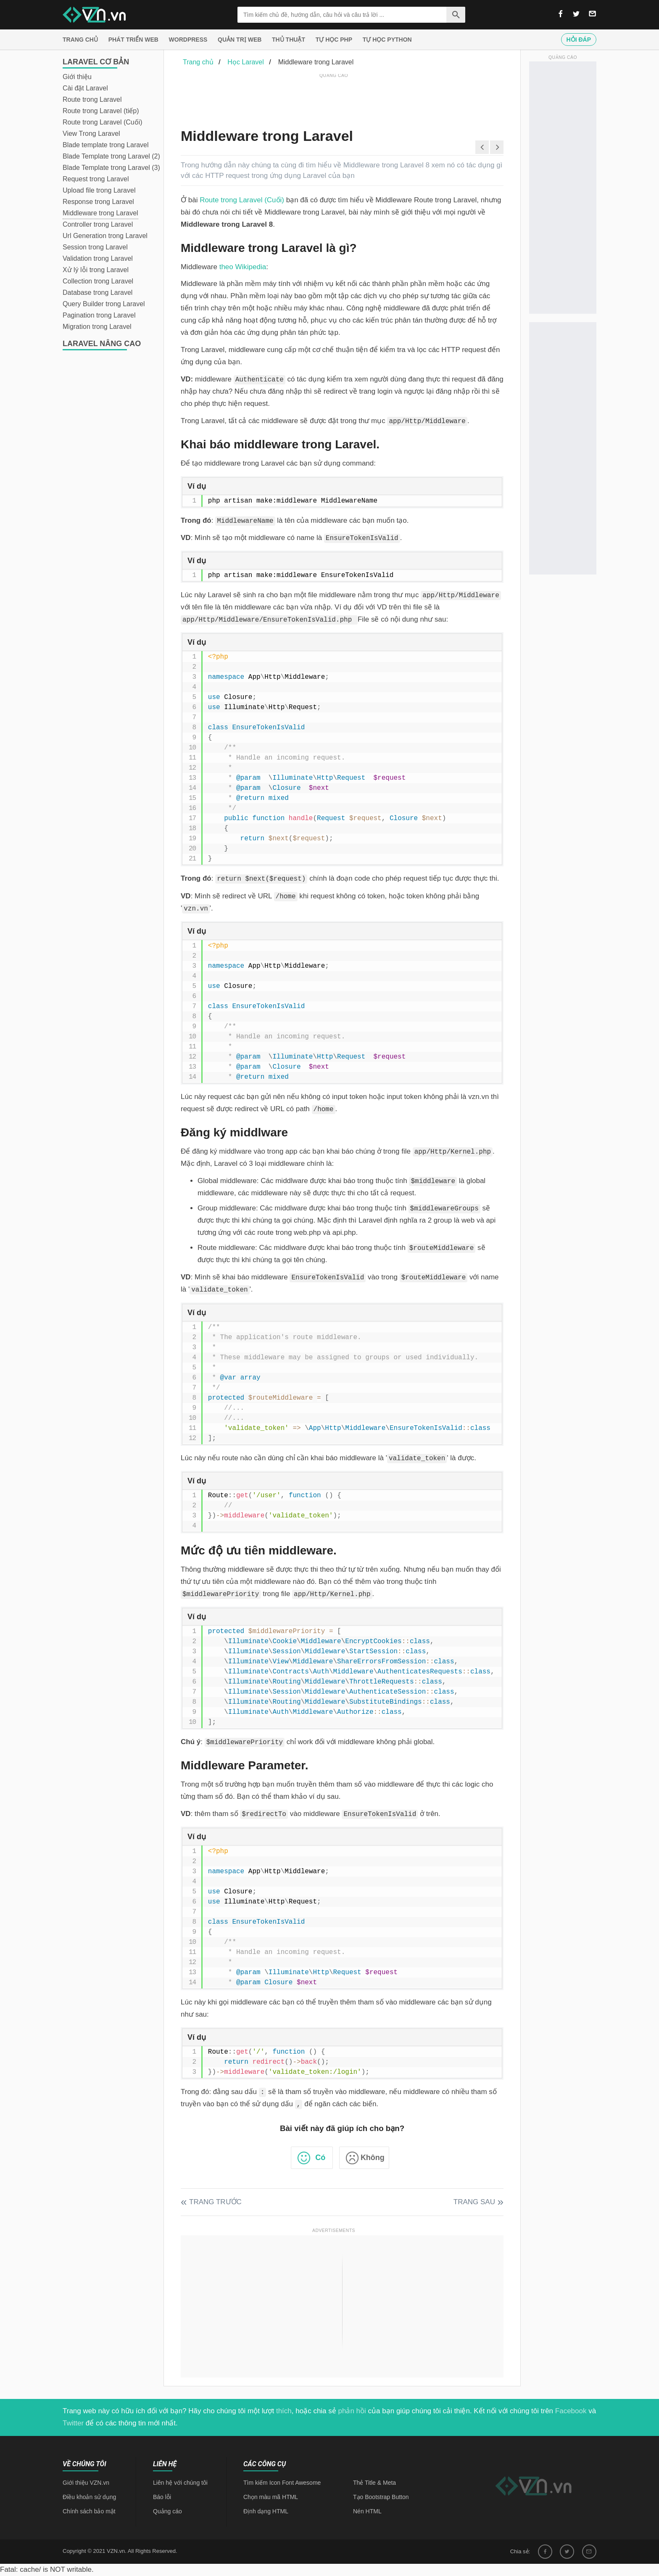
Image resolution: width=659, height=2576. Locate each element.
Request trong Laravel (96, 179)
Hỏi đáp (579, 39)
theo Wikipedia (242, 267)
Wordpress (188, 39)
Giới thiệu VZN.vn (86, 2482)
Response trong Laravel (98, 201)
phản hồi (352, 2411)
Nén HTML (367, 2511)
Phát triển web (133, 39)
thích (284, 2411)
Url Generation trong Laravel (105, 235)
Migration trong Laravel (97, 326)
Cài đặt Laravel (85, 88)
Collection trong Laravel (98, 281)
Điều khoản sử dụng (89, 2497)
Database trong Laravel (97, 292)
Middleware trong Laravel (100, 213)
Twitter (73, 2423)
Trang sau (474, 2202)
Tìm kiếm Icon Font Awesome (282, 2482)
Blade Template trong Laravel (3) (111, 167)
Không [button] (373, 2157)
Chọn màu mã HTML (270, 2497)
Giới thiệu (77, 76)
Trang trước (215, 2202)
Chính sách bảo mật (89, 2511)
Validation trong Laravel (98, 258)
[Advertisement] (334, 99)
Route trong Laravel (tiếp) (101, 110)
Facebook (571, 2411)
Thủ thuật (288, 39)
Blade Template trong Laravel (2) (111, 156)
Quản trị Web (239, 39)
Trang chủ (80, 39)
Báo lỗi (162, 2497)
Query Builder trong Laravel (104, 303)
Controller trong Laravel (98, 224)
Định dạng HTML (265, 2511)
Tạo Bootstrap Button (381, 2497)
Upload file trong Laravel (99, 190)
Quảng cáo (167, 2511)
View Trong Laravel (91, 133)
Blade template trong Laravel (106, 144)
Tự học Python (387, 39)
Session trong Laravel (95, 247)
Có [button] (320, 2157)
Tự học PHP (334, 39)
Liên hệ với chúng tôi (180, 2482)
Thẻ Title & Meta (374, 2482)
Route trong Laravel (92, 99)
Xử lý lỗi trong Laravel (96, 269)
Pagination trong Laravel (99, 315)
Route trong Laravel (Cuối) (102, 122)
